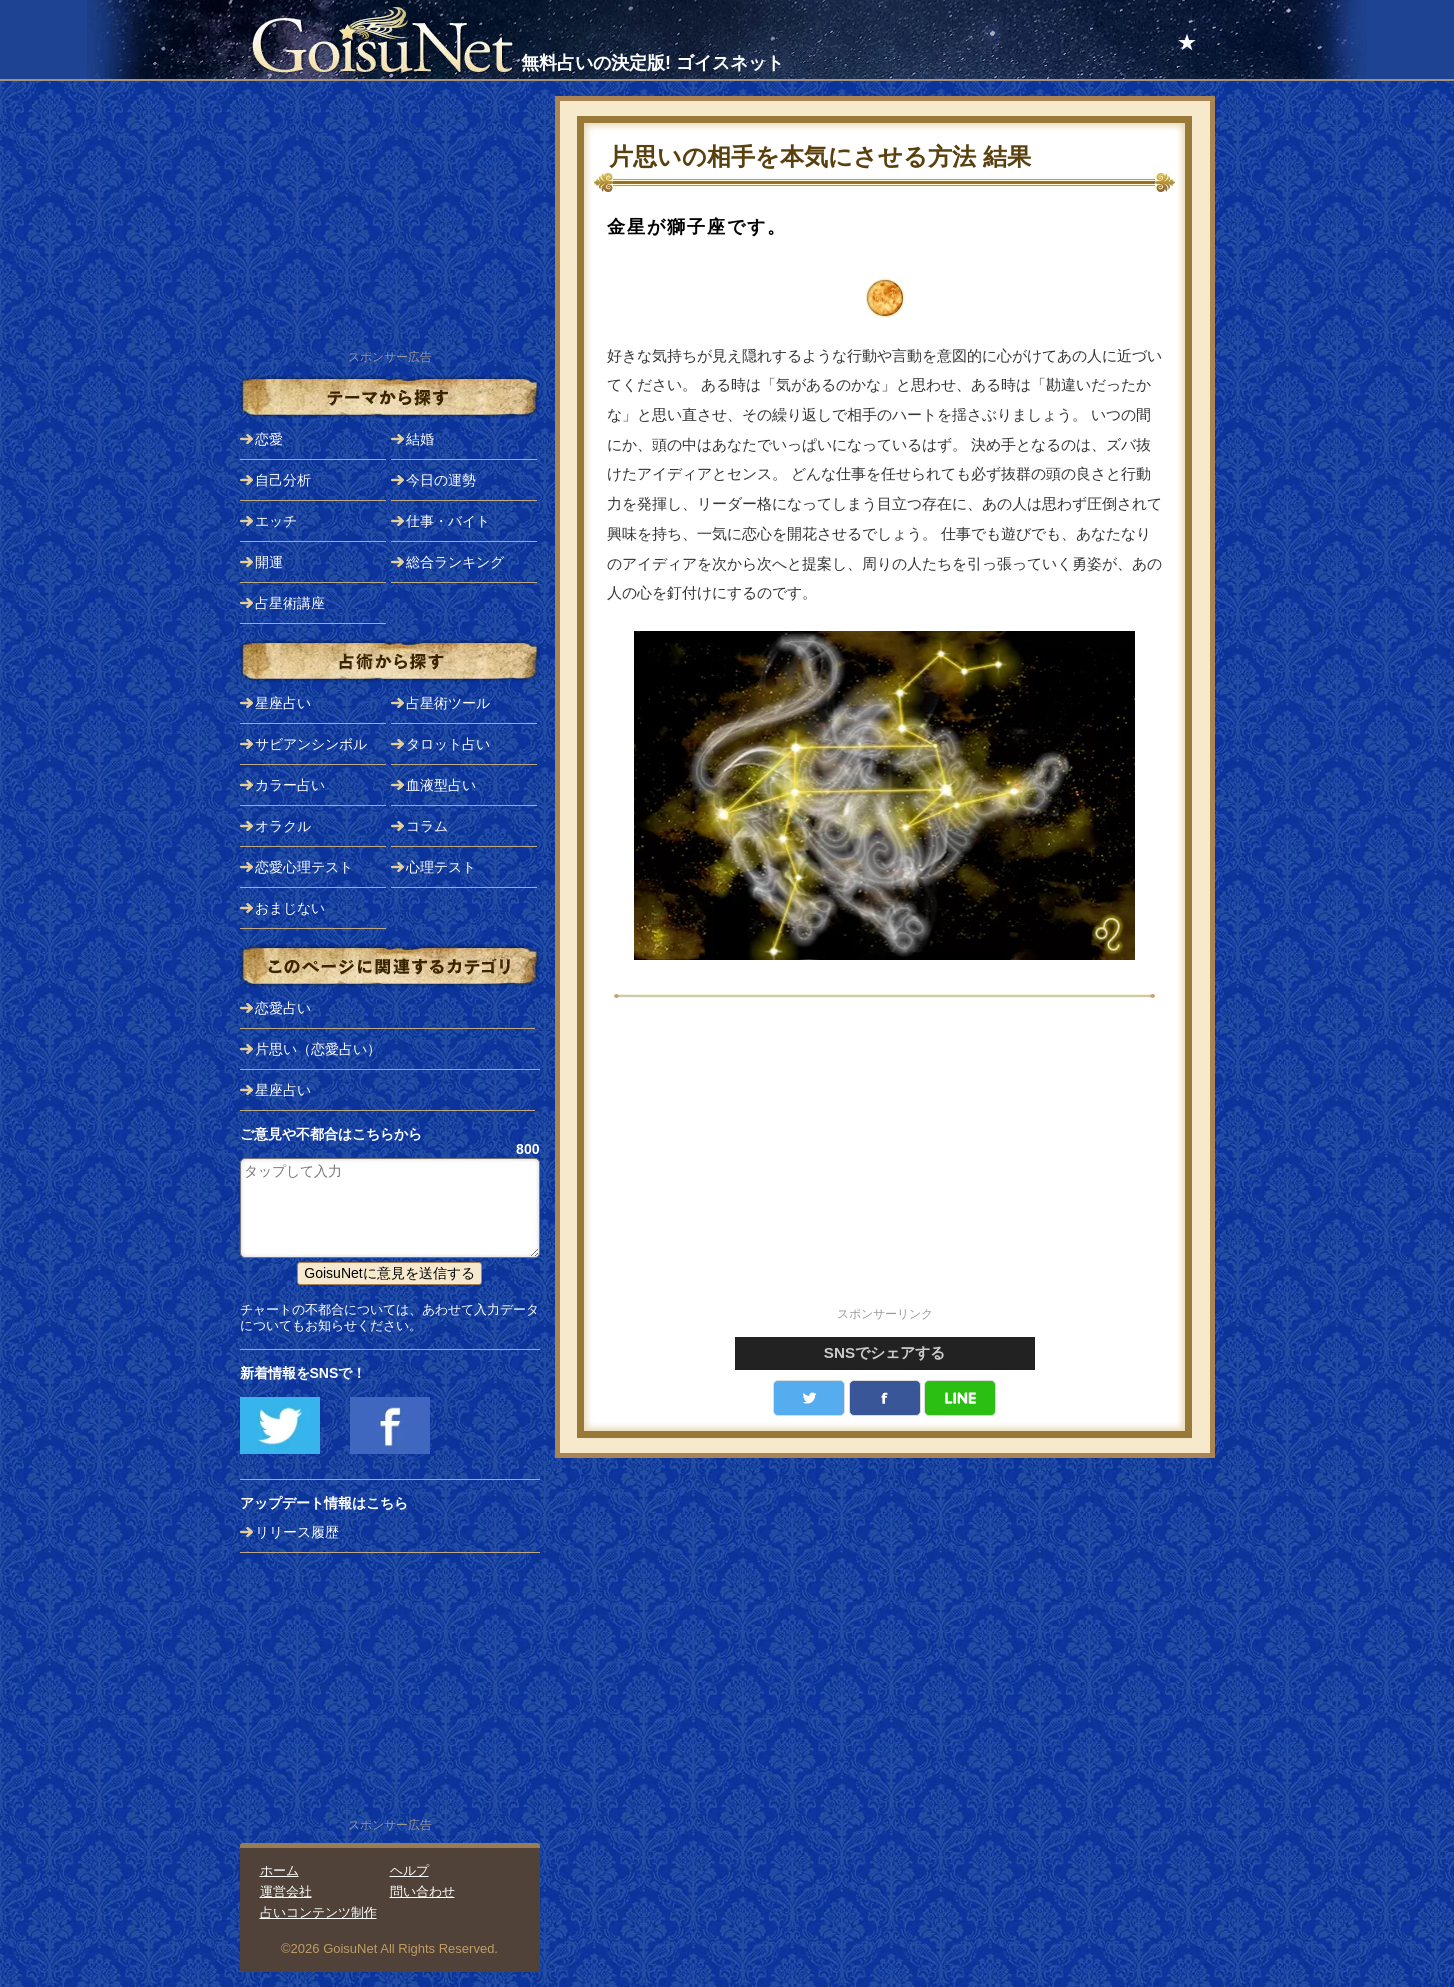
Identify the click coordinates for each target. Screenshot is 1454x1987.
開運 (269, 562)
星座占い (283, 703)
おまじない (290, 908)
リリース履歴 (297, 1532)
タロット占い (448, 744)
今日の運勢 (441, 480)
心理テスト (441, 867)
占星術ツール (448, 703)
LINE (960, 1398)
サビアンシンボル (311, 744)
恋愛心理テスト (304, 867)
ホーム (279, 1870)
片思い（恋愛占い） (318, 1049)
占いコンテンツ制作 (318, 1912)
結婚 (420, 439)
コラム (427, 826)
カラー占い (290, 785)
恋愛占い (283, 1008)
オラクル (283, 826)
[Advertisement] (885, 1163)
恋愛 (269, 439)
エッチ (276, 521)
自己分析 (283, 480)
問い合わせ (422, 1891)
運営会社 (286, 1891)
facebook (885, 1398)
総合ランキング (455, 562)
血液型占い (441, 785)
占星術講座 (290, 603)
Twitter (809, 1398)
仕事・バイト (448, 521)
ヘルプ (409, 1870)
